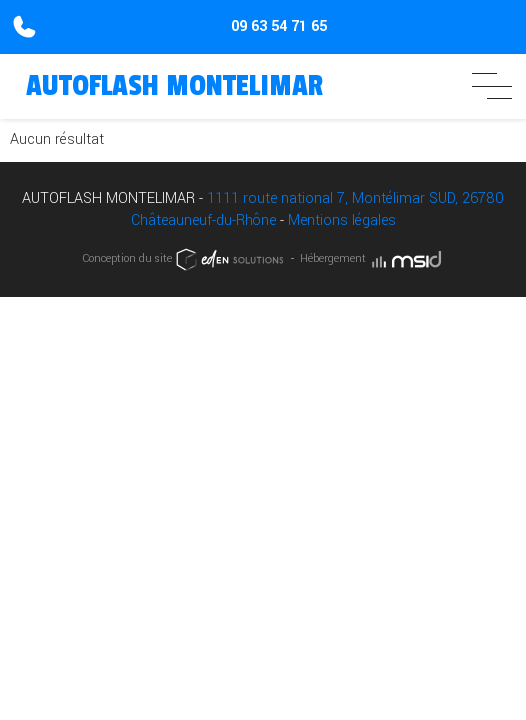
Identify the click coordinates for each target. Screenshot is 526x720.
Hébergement (372, 258)
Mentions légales (342, 220)
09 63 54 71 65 (279, 26)
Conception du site (185, 258)
